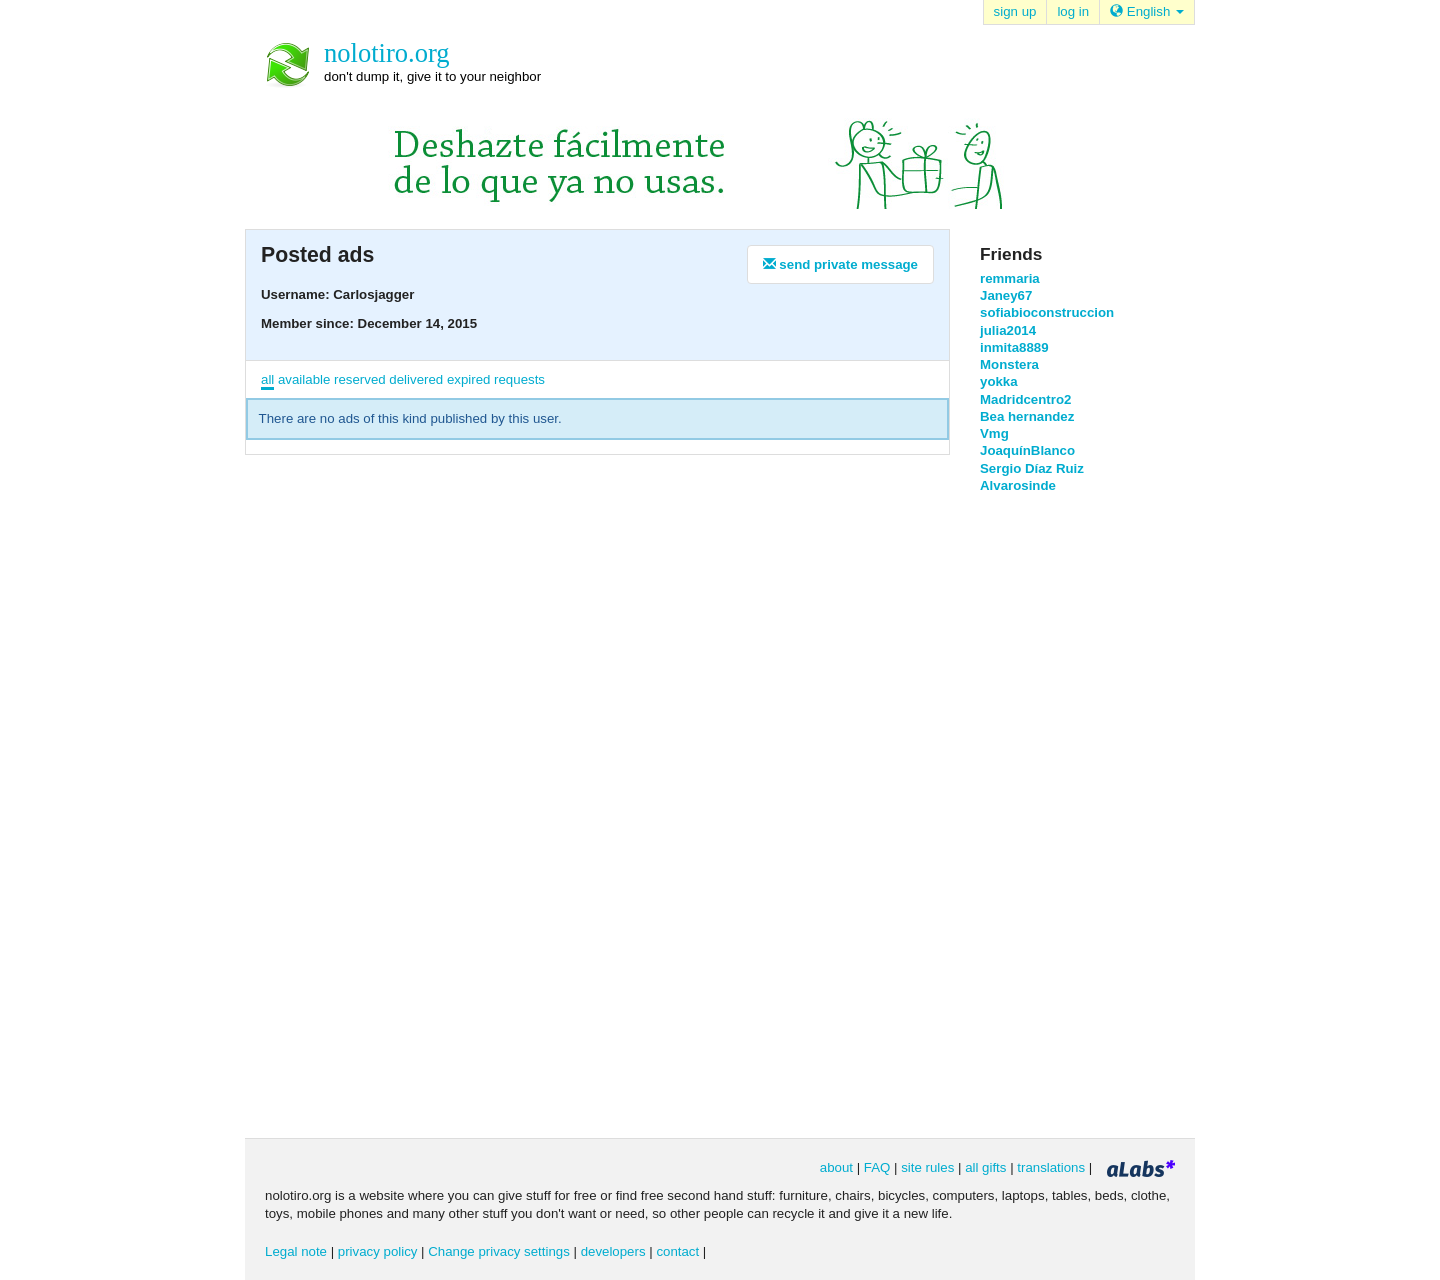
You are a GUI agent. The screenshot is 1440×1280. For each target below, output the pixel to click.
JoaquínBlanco (1027, 450)
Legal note (296, 1251)
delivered (416, 379)
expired (469, 379)
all (267, 379)
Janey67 (1006, 295)
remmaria (1010, 278)
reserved (360, 379)
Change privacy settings (499, 1251)
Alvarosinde (1018, 485)
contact (677, 1251)
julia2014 (1008, 330)
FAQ (877, 1167)
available (304, 379)
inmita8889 (1014, 347)
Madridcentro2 (1025, 399)
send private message (840, 264)
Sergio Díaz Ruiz (1032, 468)
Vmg (994, 433)
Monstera (1009, 364)
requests (519, 379)
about (836, 1167)
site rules (927, 1167)
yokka (999, 381)
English (1147, 11)
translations (1051, 1167)
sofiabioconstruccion (1047, 312)
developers (613, 1251)
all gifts (985, 1167)
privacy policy (378, 1251)
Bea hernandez (1027, 416)
